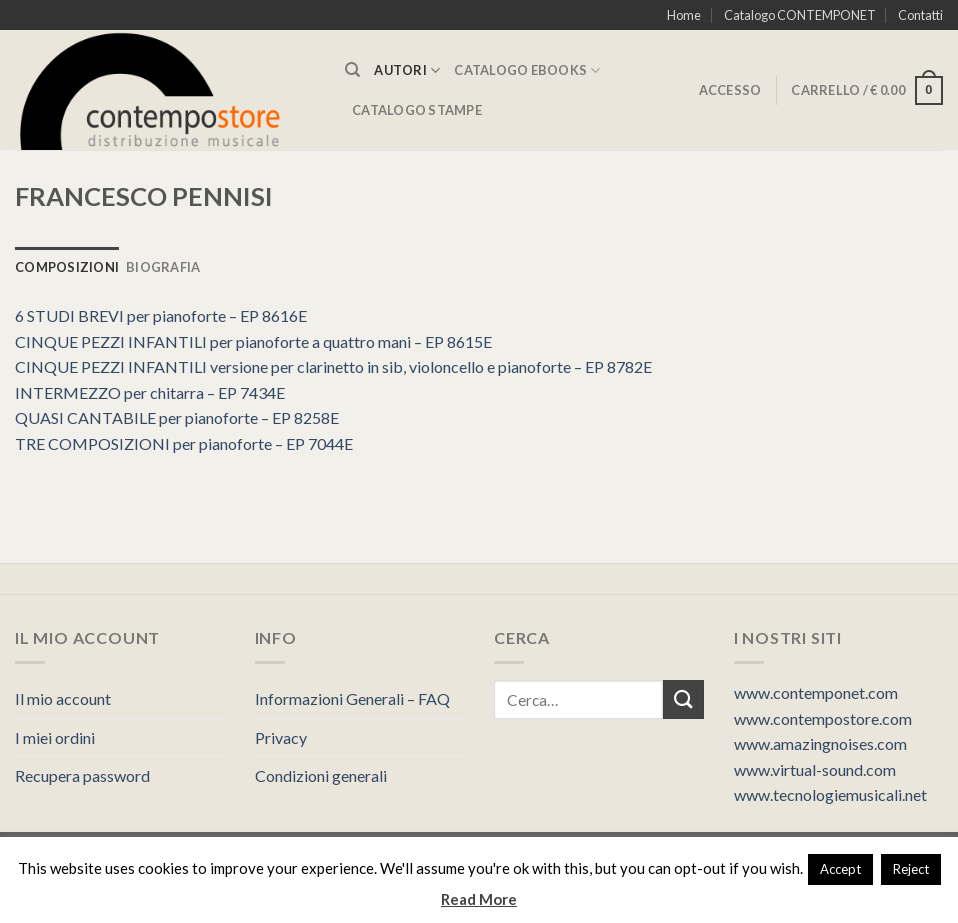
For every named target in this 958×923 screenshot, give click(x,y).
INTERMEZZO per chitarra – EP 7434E (150, 392)
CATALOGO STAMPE (417, 110)
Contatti (920, 15)
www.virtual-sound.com (815, 769)
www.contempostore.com (823, 718)
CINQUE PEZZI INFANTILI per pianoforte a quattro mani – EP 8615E (253, 341)
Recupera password (82, 775)
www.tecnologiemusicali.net (830, 794)
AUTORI (407, 70)
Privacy (281, 737)
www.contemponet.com (816, 692)
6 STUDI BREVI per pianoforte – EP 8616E (161, 315)
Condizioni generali (321, 775)
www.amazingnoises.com (820, 743)
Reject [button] (911, 869)
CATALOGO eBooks (527, 70)
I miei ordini (55, 737)
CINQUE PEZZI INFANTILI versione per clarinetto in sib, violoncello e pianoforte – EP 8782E (333, 366)
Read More (479, 899)
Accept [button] (840, 869)
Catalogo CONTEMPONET (800, 15)
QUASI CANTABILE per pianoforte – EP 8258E (177, 417)
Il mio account (63, 698)
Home (684, 15)
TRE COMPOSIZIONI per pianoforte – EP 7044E (184, 443)
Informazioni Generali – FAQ (352, 698)
